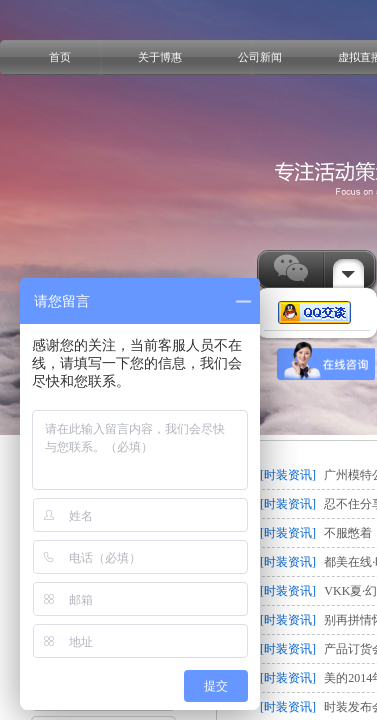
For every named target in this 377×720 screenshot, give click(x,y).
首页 (60, 57)
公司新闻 (260, 57)
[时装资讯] (288, 475)
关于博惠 (160, 57)
